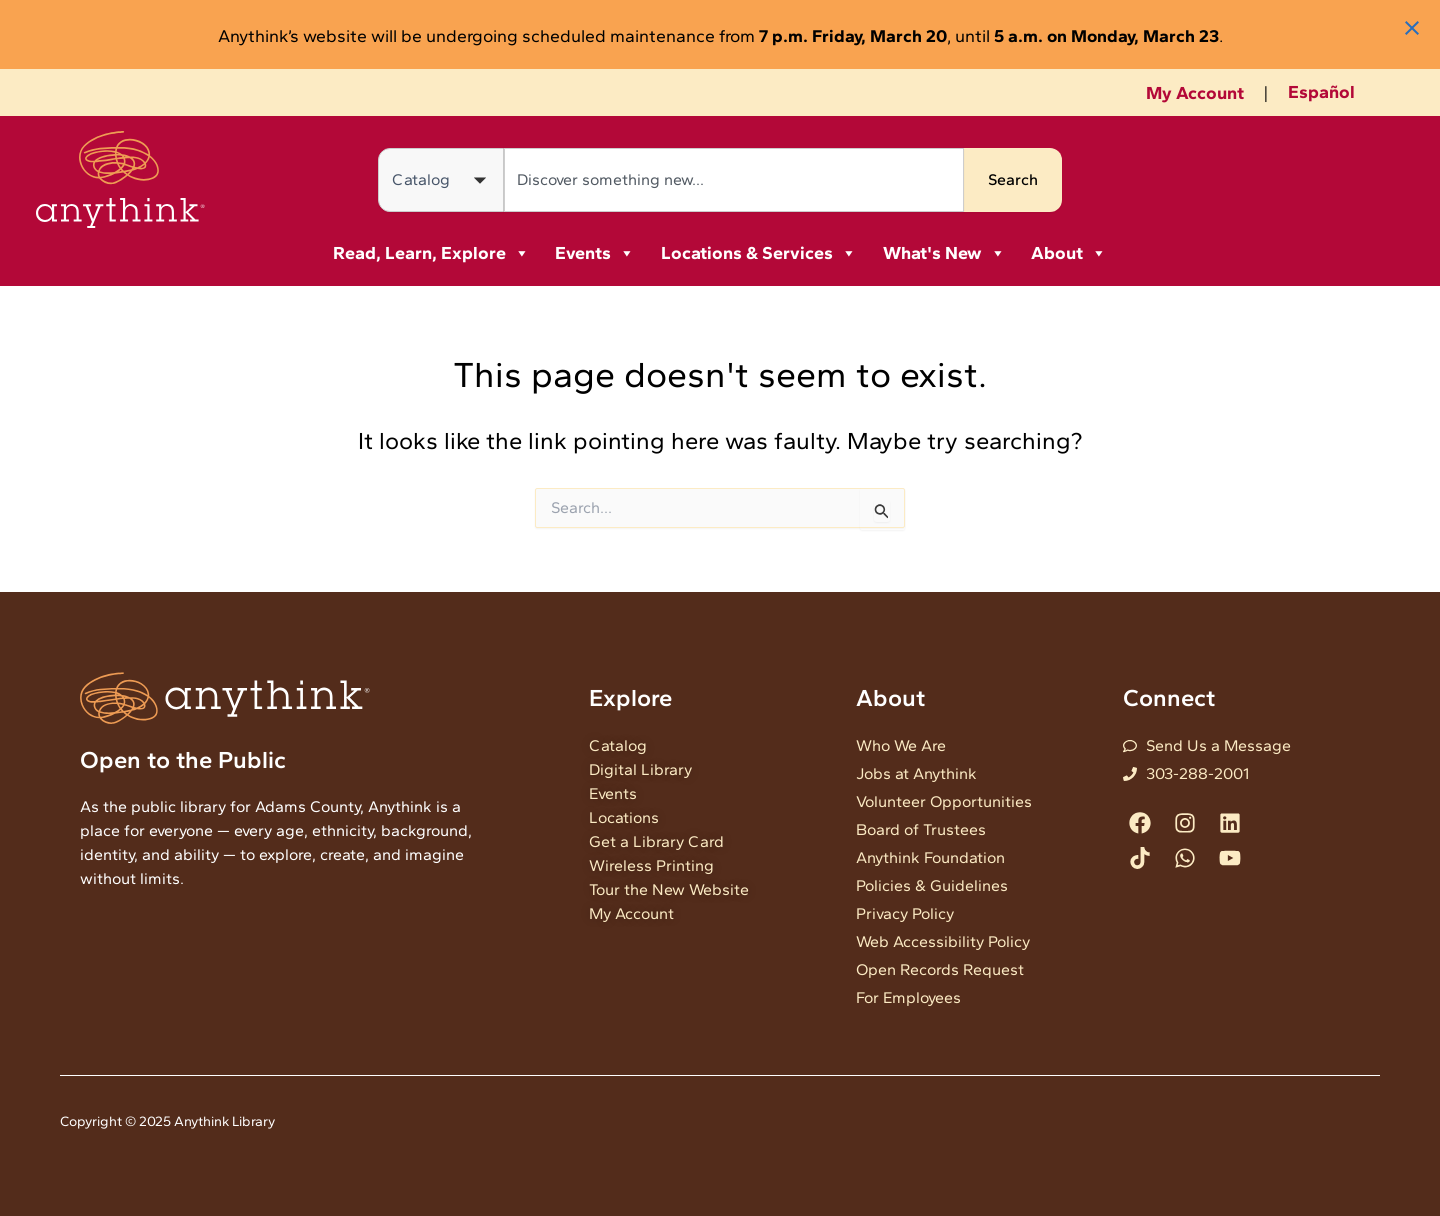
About (1069, 253)
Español (1321, 92)
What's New (944, 253)
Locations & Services (759, 253)
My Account (1195, 93)
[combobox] (734, 180)
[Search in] (441, 180)
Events (595, 253)
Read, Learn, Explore (431, 253)
